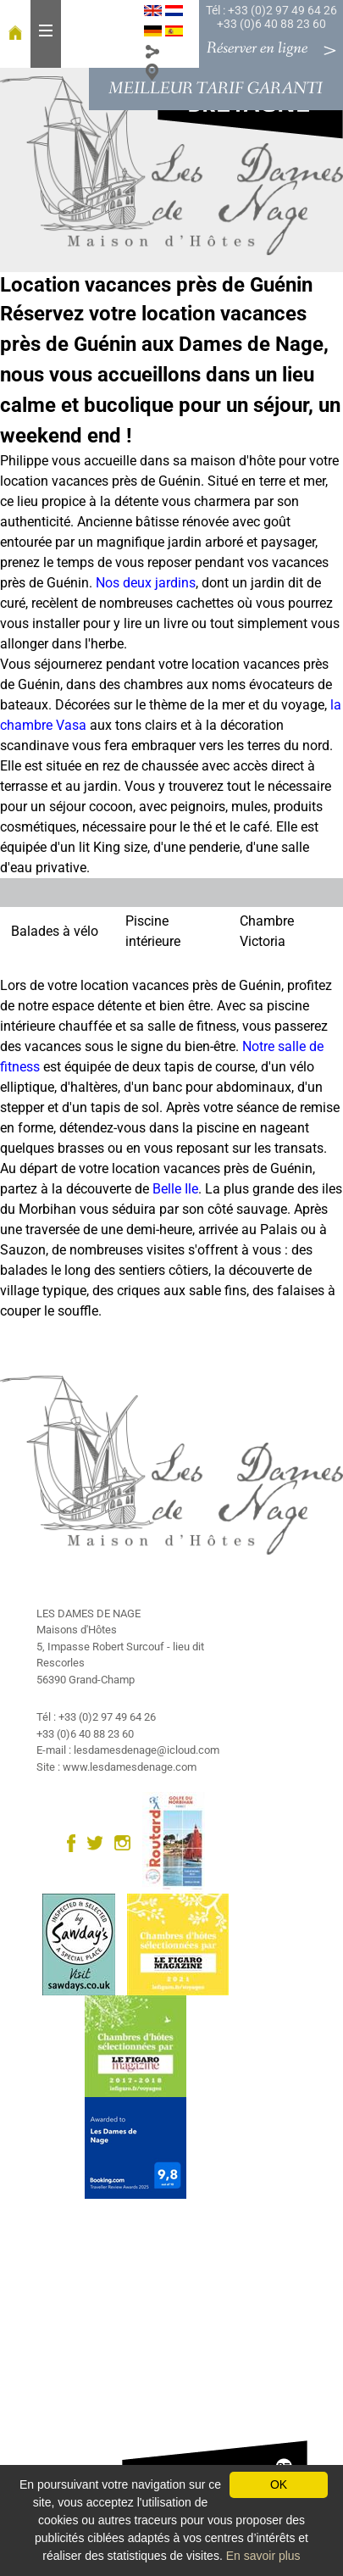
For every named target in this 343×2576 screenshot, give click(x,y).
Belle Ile (175, 1189)
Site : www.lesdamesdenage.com (116, 1767)
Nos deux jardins (146, 583)
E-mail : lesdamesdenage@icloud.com (127, 1750)
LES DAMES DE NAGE (88, 1613)
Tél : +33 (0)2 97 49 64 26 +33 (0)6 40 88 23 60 (271, 17)
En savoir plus (263, 2555)
